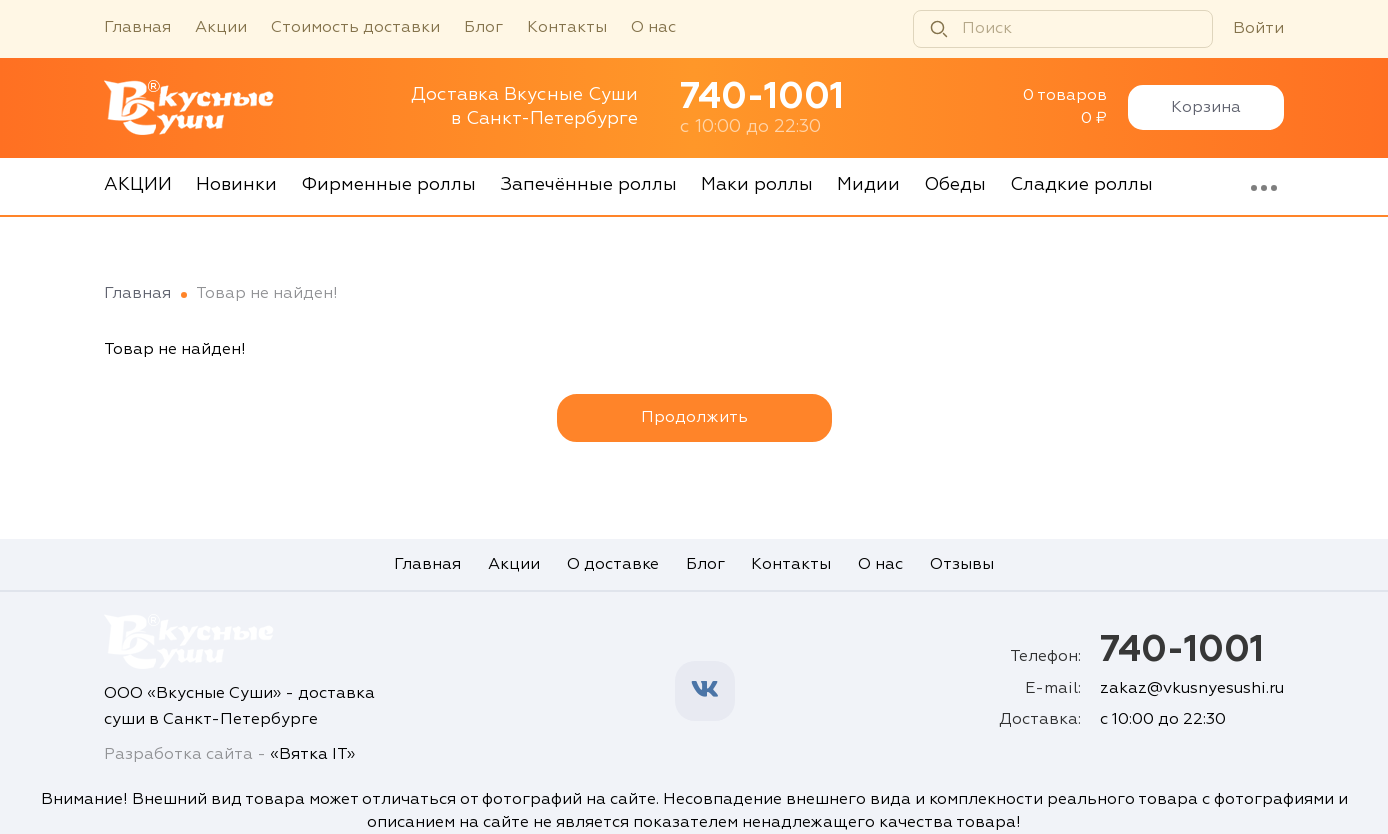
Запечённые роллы (588, 185)
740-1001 (762, 98)
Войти (1258, 29)
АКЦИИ (138, 185)
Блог (483, 28)
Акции (221, 28)
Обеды (955, 185)
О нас (653, 28)
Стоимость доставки (355, 28)
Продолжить (694, 418)
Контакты (567, 28)
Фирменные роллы (388, 185)
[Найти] (939, 29)
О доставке (613, 564)
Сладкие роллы (1081, 185)
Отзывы (962, 564)
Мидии (868, 185)
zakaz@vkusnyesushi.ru (1192, 689)
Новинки (236, 185)
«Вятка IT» (312, 755)
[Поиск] (1063, 29)
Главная (137, 28)
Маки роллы (757, 185)
